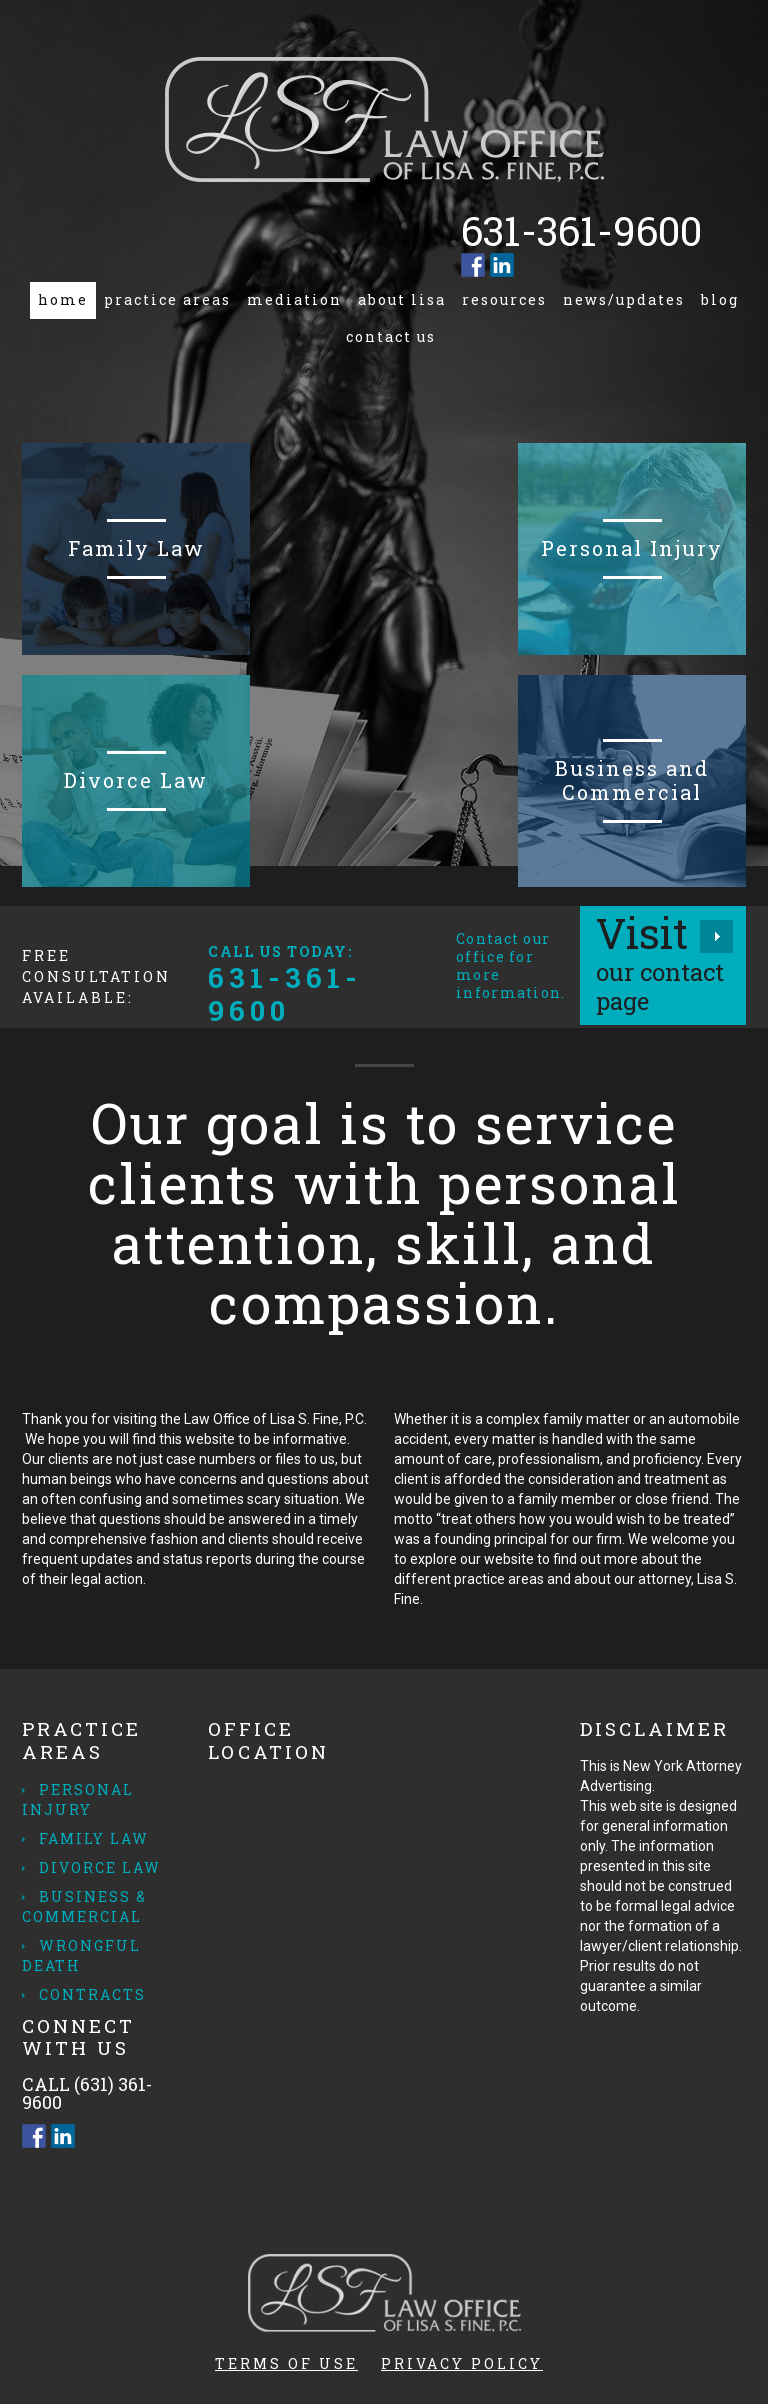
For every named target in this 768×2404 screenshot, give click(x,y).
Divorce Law (100, 1867)
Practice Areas (167, 299)
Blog (720, 299)
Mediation (294, 299)
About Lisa (402, 299)
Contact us (391, 336)
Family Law (94, 1838)
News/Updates (624, 299)
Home (63, 299)
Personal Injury (78, 1799)
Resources (504, 299)
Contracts (92, 1994)
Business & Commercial (84, 1906)
